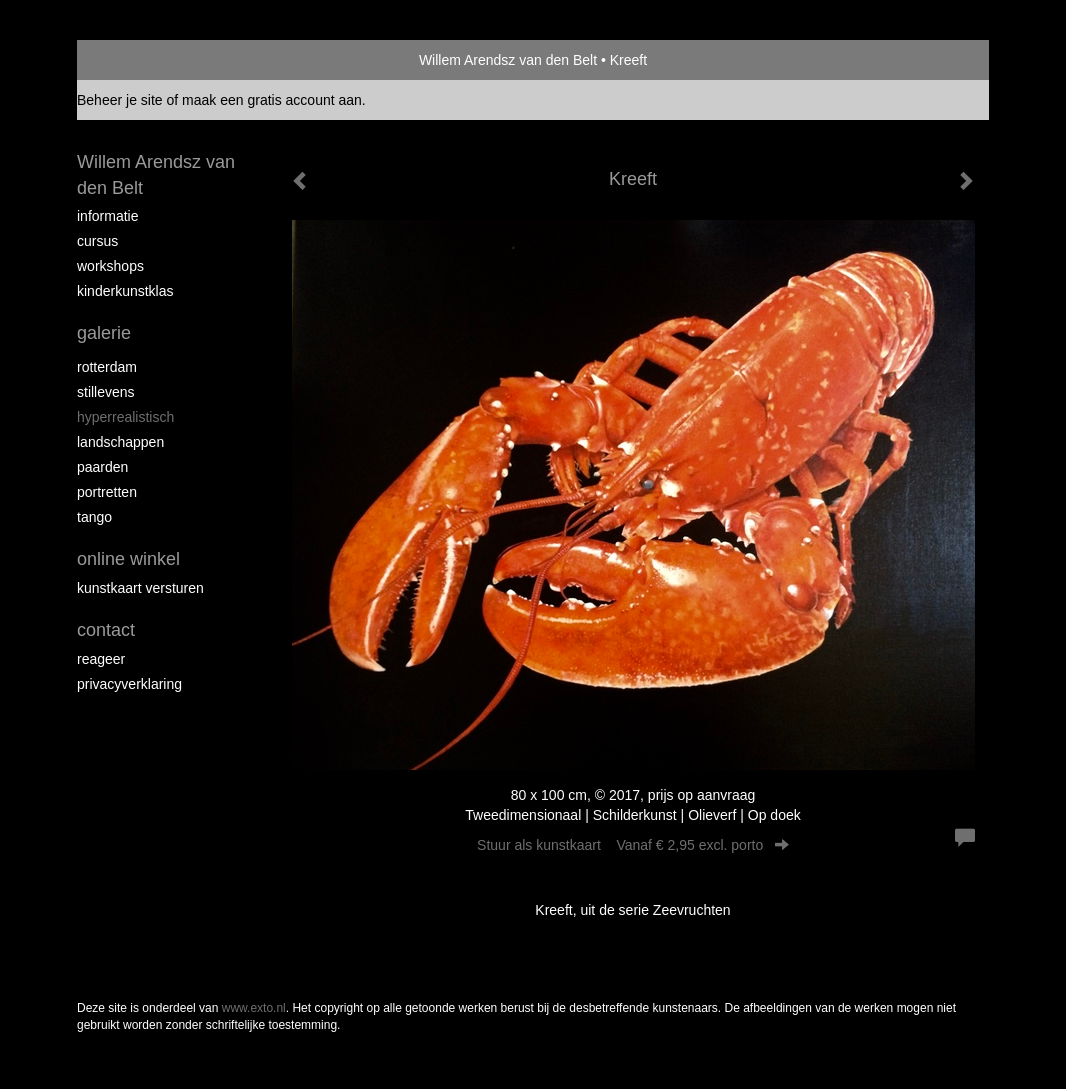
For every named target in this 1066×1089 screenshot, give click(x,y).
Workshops (110, 266)
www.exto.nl (254, 1008)
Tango (94, 517)
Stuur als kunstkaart (633, 845)
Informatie (107, 216)
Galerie (104, 333)
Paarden (102, 467)
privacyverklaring (129, 684)
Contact (106, 630)
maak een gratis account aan (272, 100)
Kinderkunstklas (125, 291)
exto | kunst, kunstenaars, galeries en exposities (133, 60)
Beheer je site (120, 100)
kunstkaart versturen (140, 588)
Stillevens (106, 392)
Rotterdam (107, 367)
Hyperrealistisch (125, 417)
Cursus (97, 241)
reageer (101, 659)
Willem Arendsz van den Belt (508, 60)
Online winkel (128, 559)
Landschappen (120, 442)
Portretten (107, 492)
